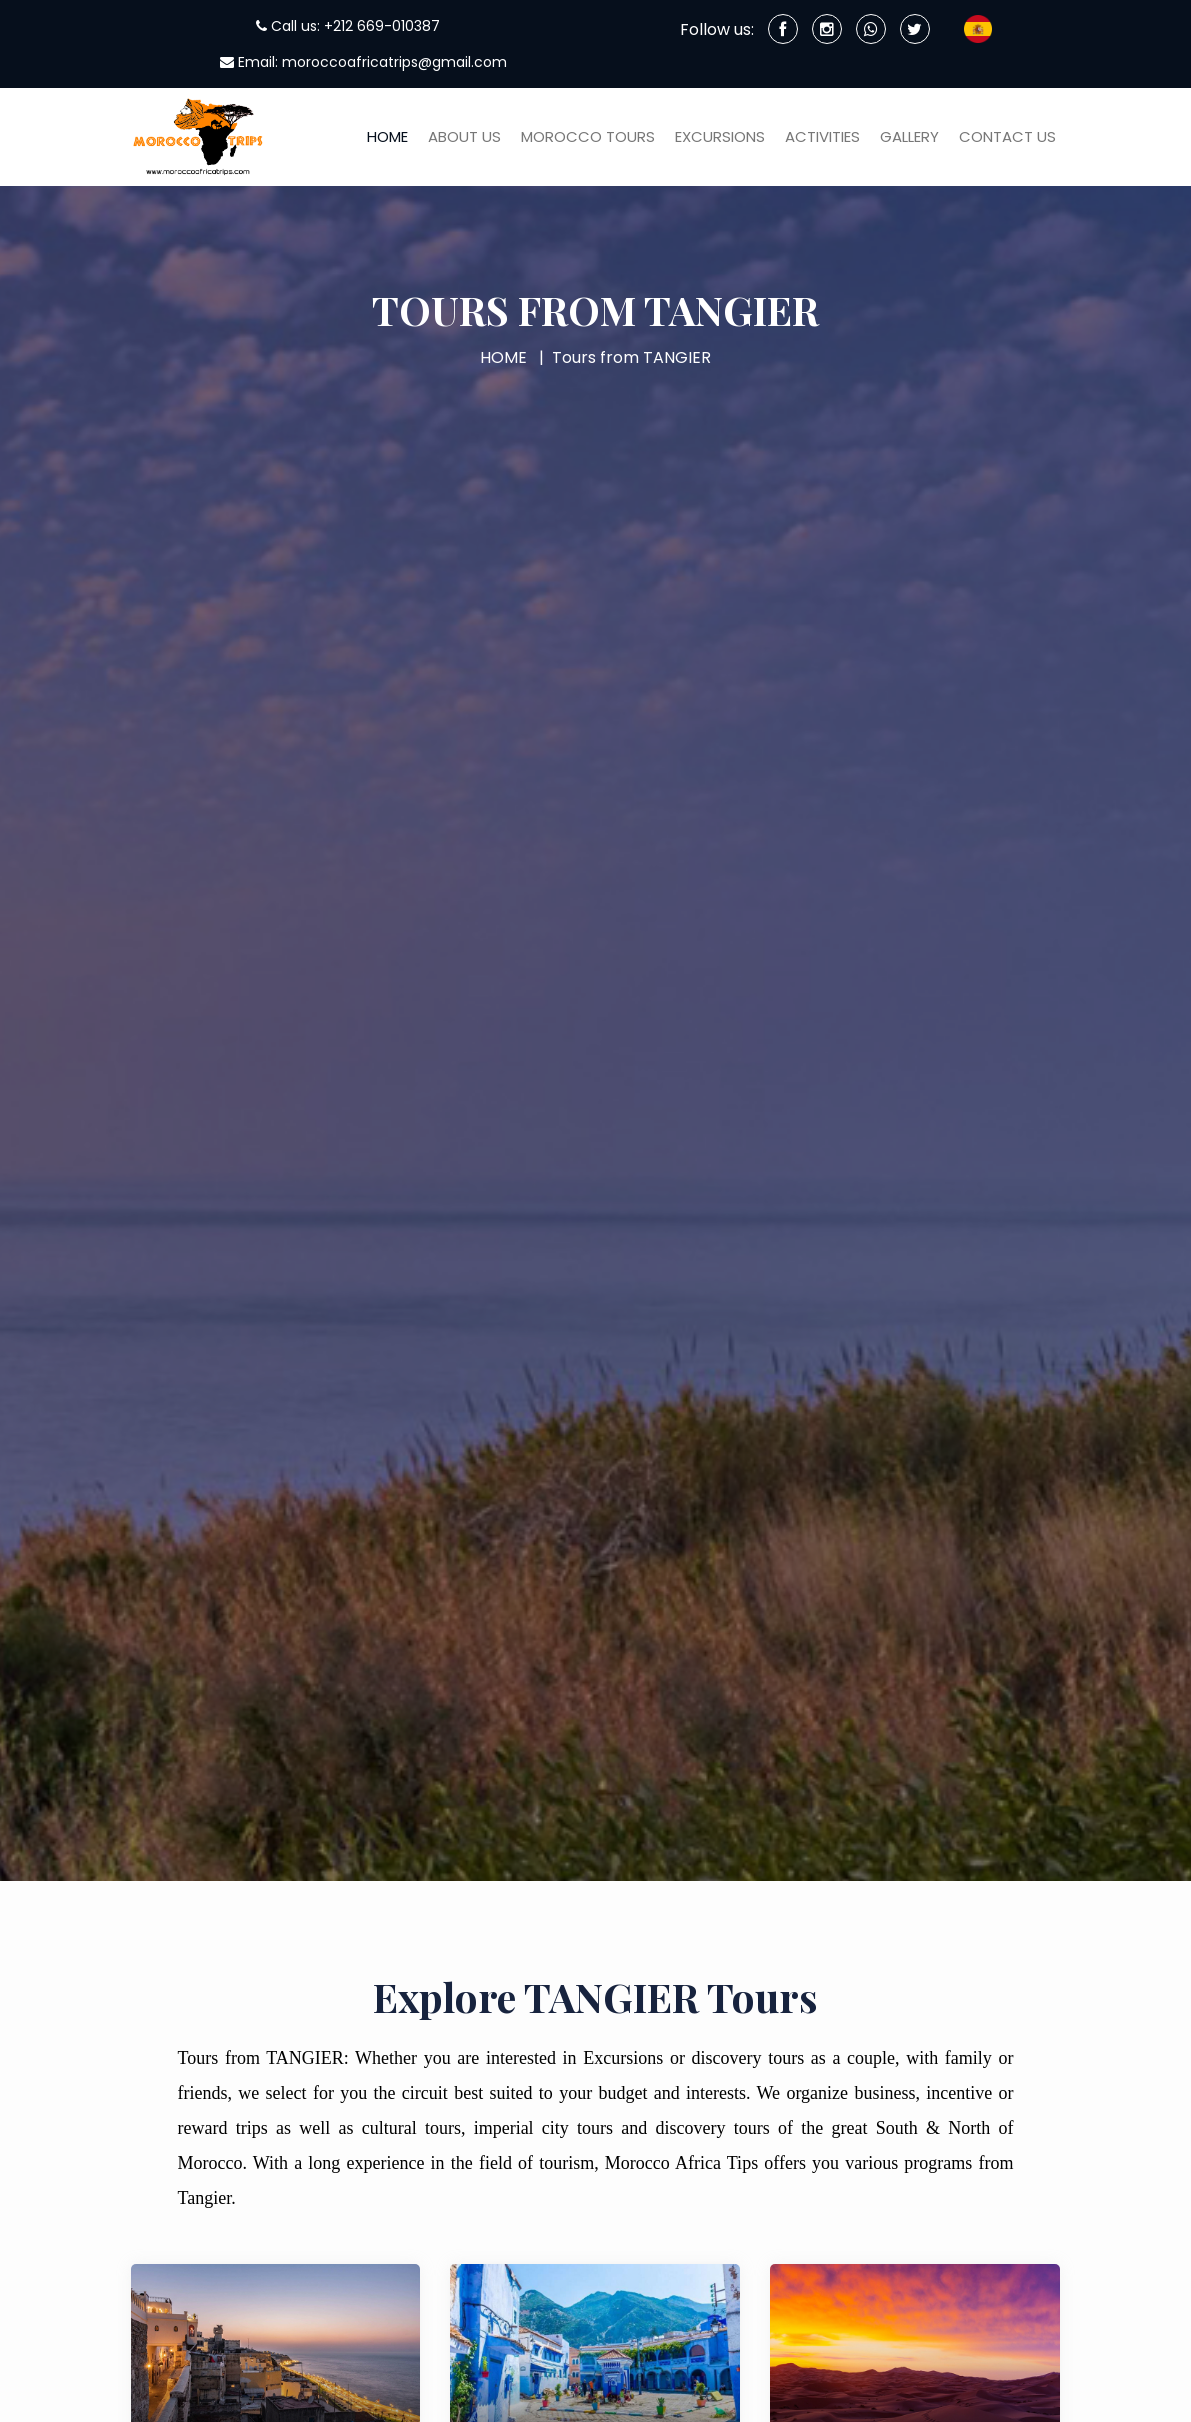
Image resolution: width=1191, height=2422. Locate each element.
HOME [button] (387, 136)
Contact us (1007, 136)
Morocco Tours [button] (588, 136)
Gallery (909, 136)
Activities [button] (822, 136)
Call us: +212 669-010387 (348, 26)
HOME (503, 357)
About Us (464, 136)
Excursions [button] (720, 136)
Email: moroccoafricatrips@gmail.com (363, 62)
